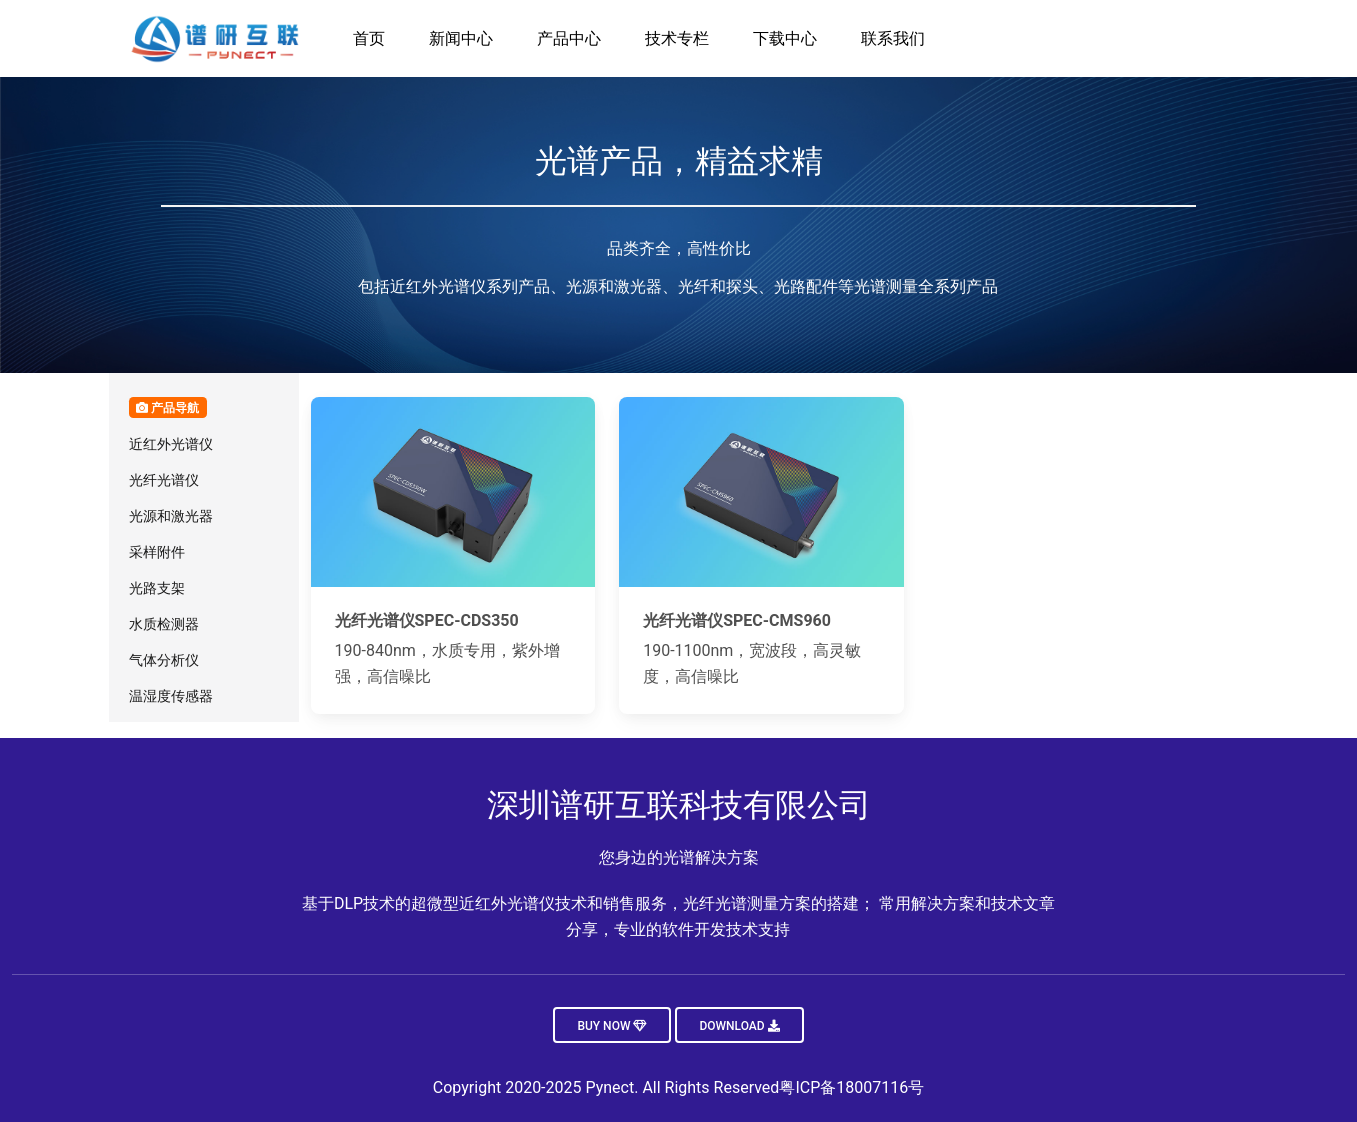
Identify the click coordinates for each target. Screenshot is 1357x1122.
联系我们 (893, 38)
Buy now (612, 1026)
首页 (369, 38)
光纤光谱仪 (164, 480)
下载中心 (785, 38)
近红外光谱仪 (171, 444)
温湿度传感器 (171, 696)
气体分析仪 (164, 660)
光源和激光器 (171, 516)
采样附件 (157, 552)
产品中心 (569, 38)
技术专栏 (677, 38)
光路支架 (157, 588)
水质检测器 (164, 624)
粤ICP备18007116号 (851, 1087)
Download (739, 1026)
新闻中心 (461, 38)
